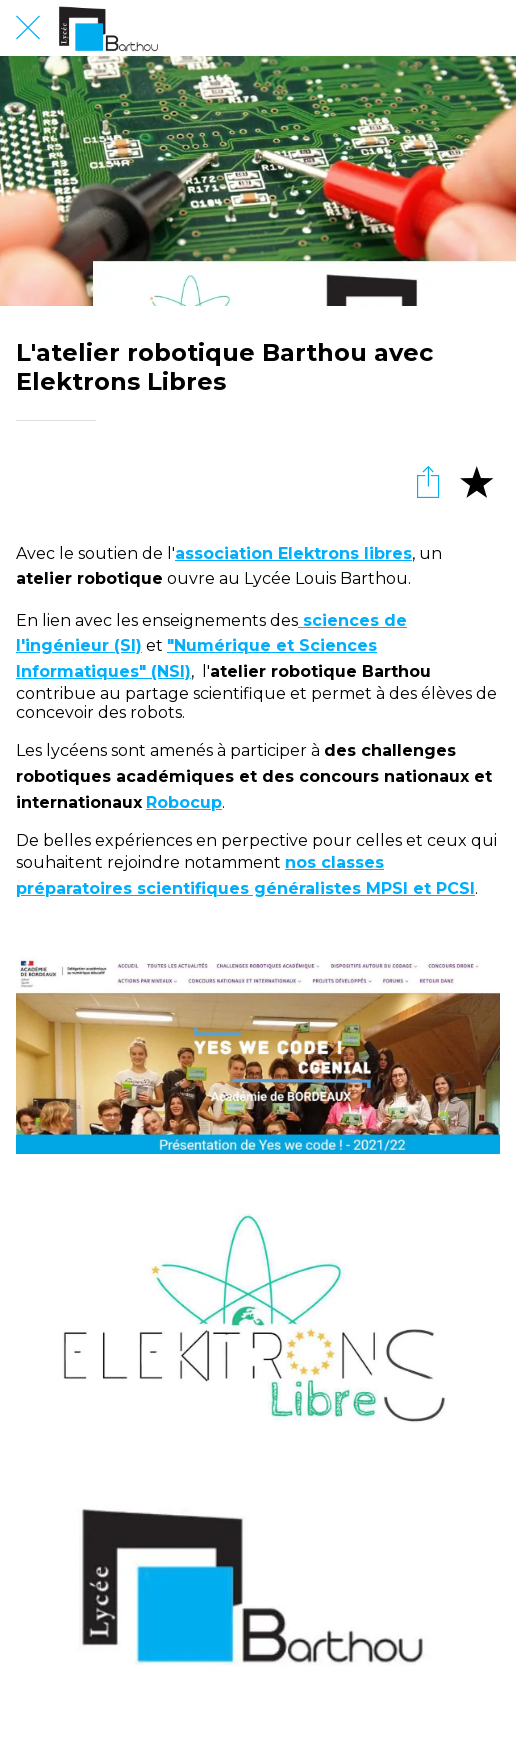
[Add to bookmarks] (476, 481)
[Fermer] (28, 28)
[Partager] (428, 481)
